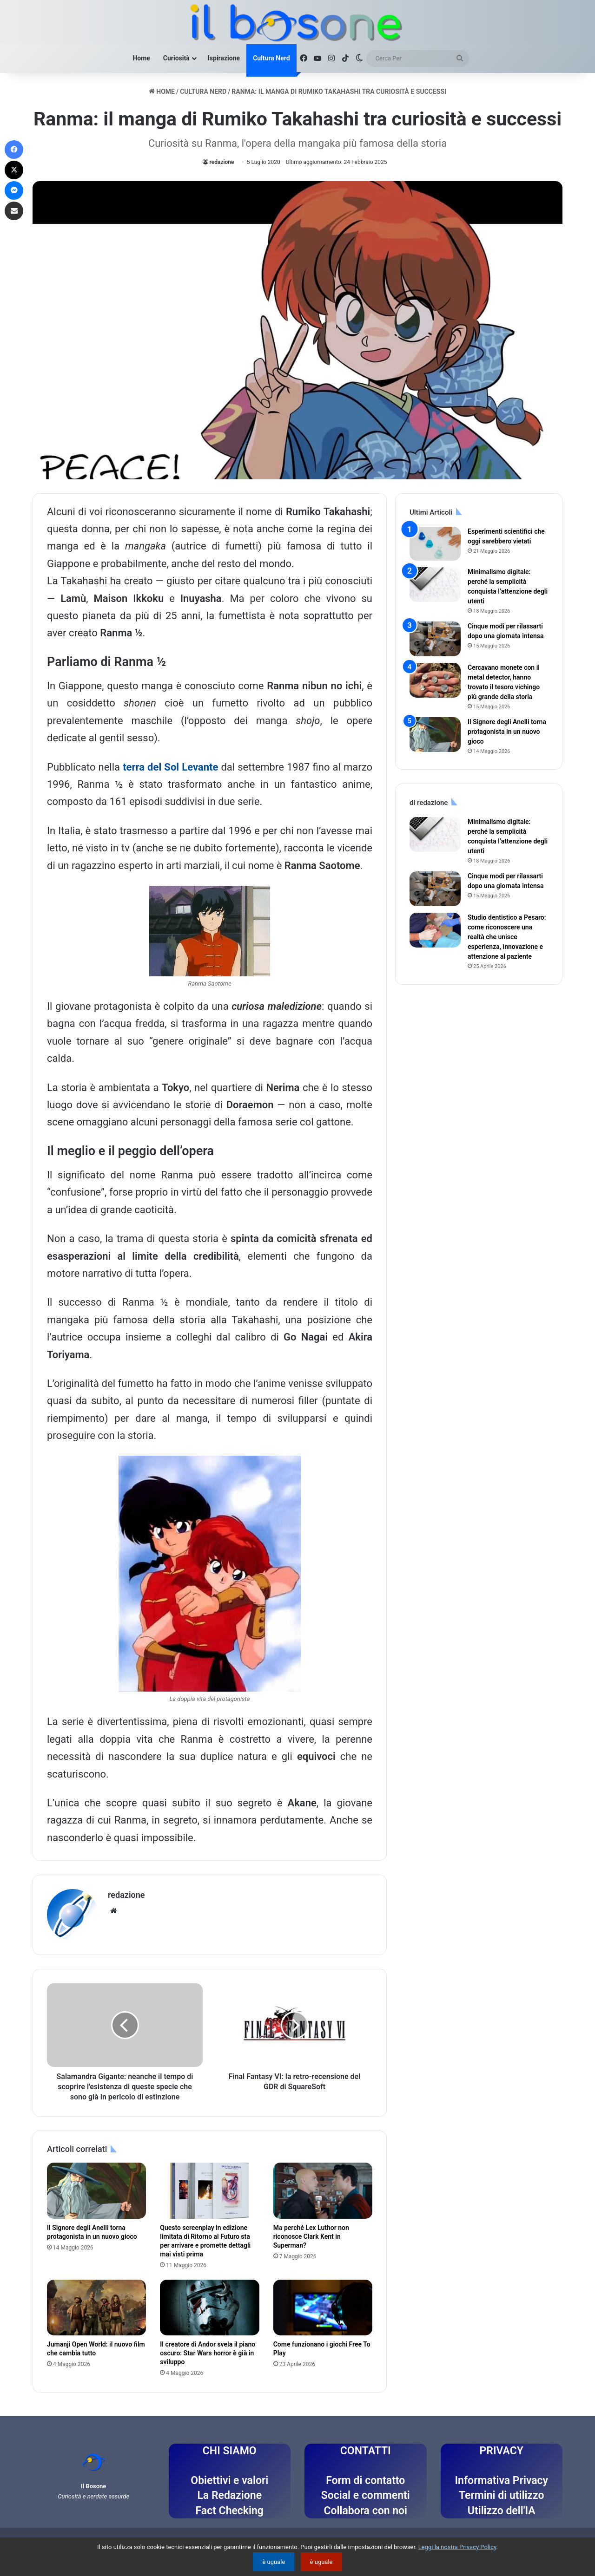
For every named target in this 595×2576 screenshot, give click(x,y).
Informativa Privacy (501, 2480)
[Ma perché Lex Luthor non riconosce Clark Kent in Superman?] (322, 2190)
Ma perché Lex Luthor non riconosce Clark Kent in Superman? (311, 2236)
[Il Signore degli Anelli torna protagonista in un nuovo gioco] (96, 2190)
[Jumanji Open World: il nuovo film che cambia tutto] (96, 2307)
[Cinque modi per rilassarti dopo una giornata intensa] (435, 638)
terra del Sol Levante (170, 767)
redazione (222, 162)
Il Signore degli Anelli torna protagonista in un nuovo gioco (507, 731)
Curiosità (176, 58)
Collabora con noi (365, 2510)
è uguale (273, 2561)
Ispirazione (224, 58)
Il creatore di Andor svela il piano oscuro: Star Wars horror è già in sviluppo (207, 2353)
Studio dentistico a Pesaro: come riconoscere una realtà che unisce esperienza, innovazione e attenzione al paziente (507, 937)
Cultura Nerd (271, 58)
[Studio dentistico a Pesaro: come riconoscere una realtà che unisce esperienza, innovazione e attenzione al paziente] (435, 930)
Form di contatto (365, 2480)
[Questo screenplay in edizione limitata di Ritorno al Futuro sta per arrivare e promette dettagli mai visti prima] (209, 2190)
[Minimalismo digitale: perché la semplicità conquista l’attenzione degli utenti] (435, 584)
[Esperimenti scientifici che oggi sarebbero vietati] (435, 544)
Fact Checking (230, 2510)
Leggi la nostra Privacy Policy (457, 2546)
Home (141, 58)
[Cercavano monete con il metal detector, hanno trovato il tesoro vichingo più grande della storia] (435, 680)
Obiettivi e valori (229, 2480)
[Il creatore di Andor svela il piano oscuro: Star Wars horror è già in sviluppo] (209, 2307)
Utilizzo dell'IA (502, 2510)
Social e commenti (365, 2495)
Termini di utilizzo (501, 2495)
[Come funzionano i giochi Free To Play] (322, 2307)
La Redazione (229, 2495)
